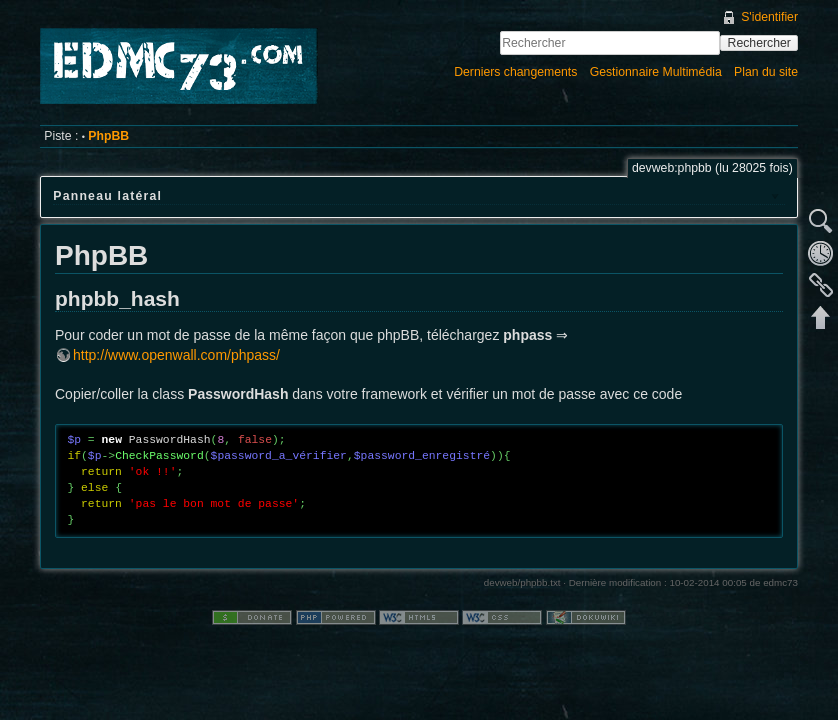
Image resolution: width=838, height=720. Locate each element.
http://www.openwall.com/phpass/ (176, 355)
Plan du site (766, 72)
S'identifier (769, 17)
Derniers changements (515, 72)
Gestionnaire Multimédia (656, 72)
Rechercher (759, 43)
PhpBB (108, 136)
